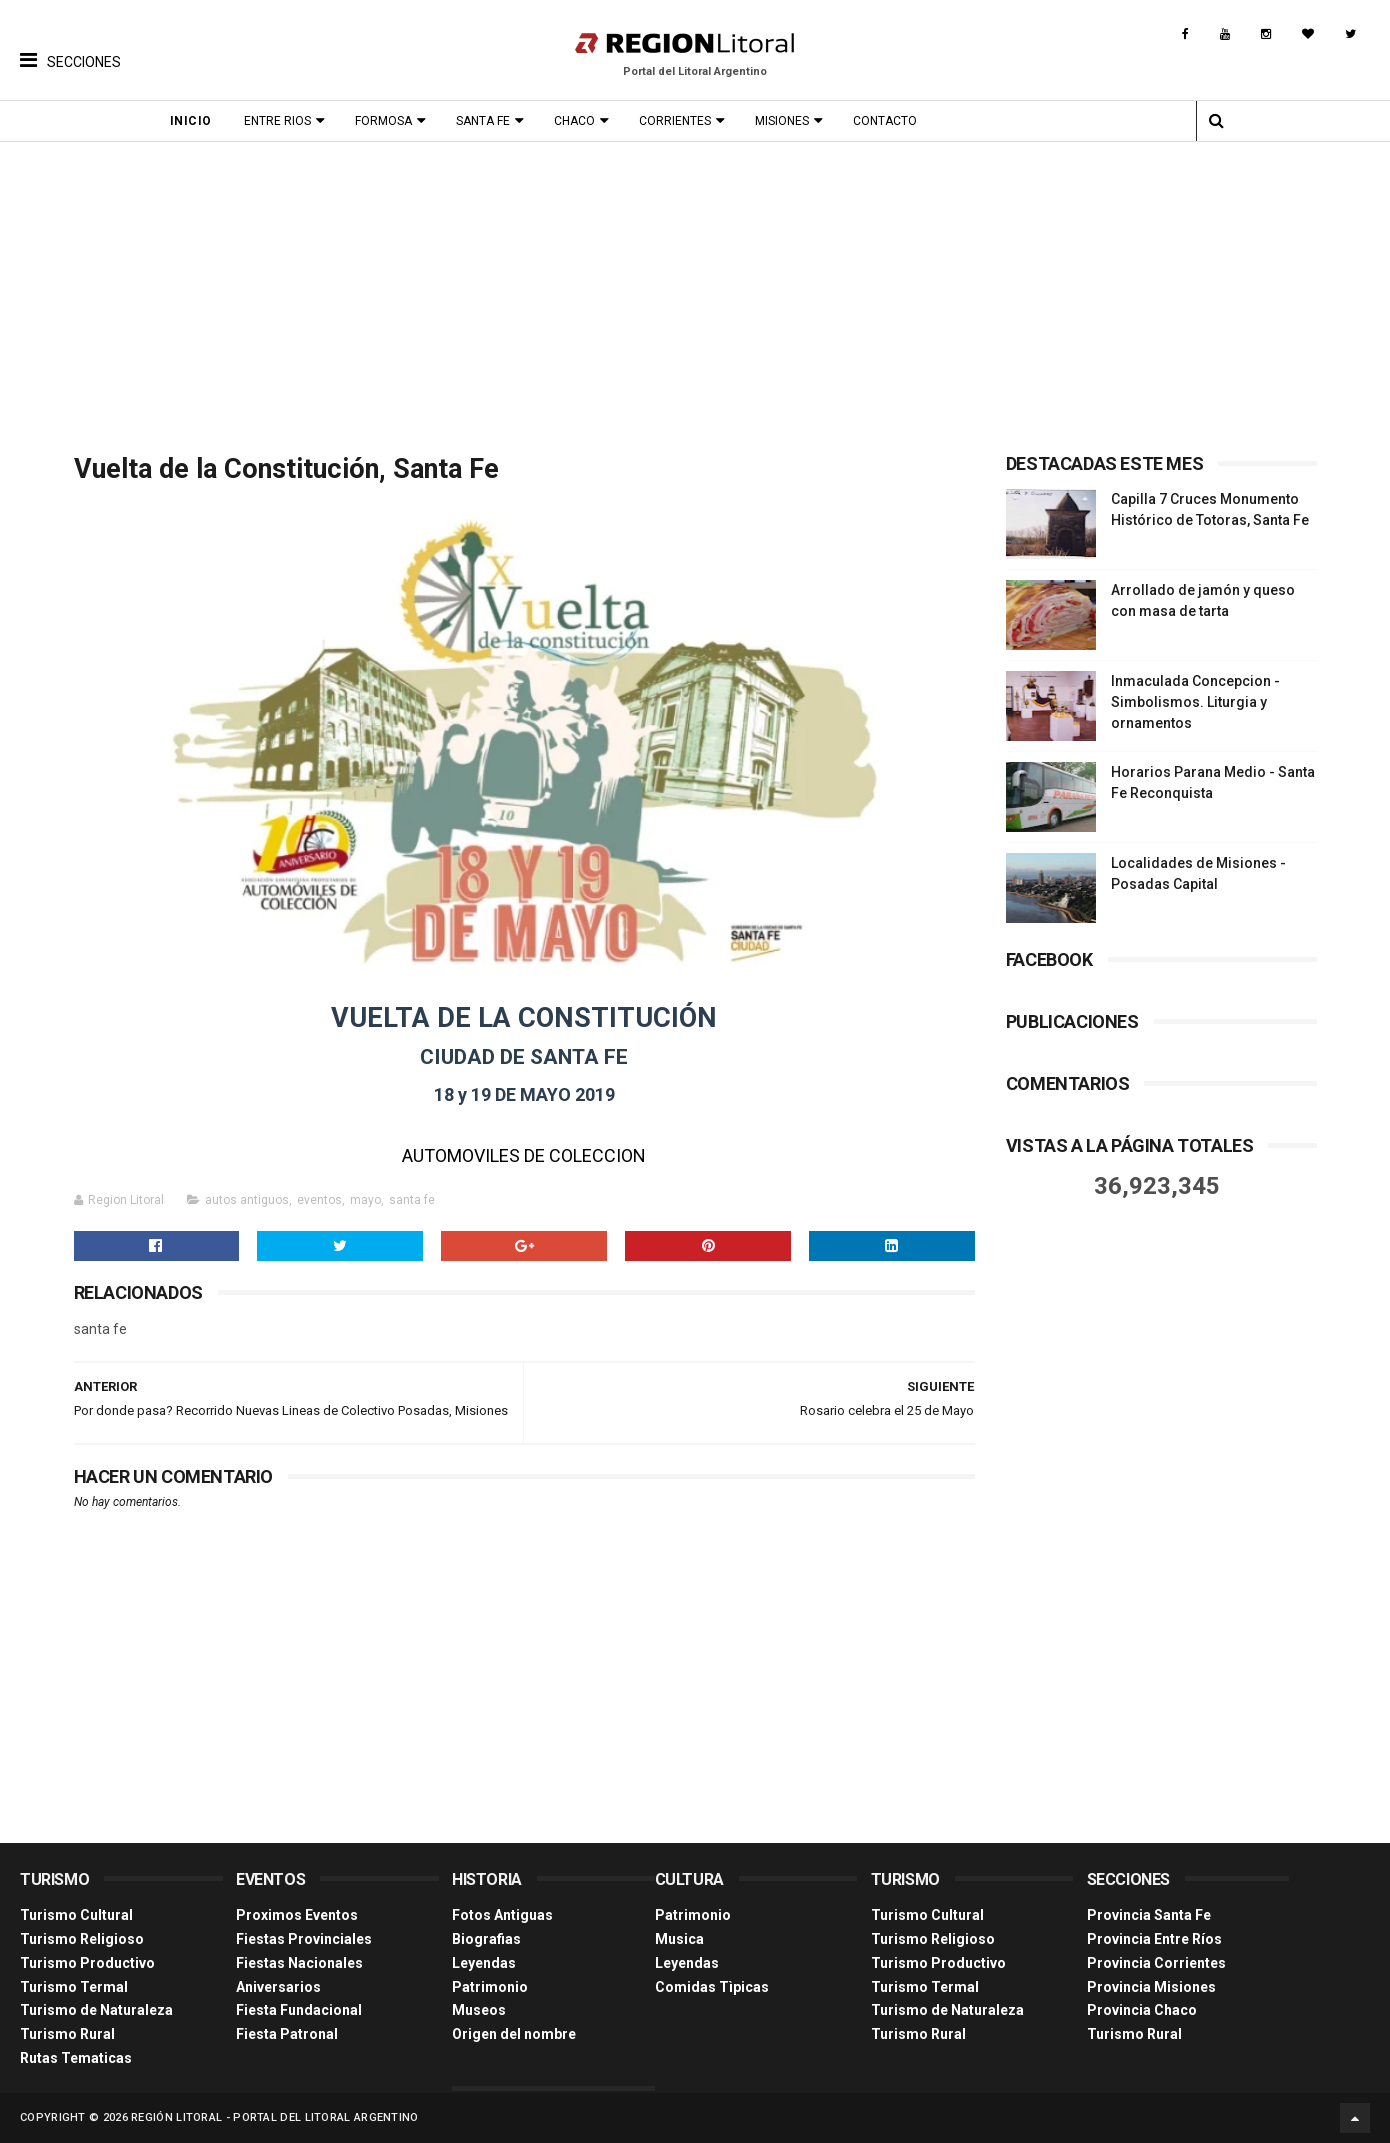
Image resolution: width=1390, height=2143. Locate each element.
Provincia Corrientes (1156, 1963)
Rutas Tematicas (76, 2058)
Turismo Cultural (76, 1915)
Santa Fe (483, 121)
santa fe (412, 1200)
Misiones (782, 121)
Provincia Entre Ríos (1154, 1939)
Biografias (486, 1939)
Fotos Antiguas (502, 1915)
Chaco (574, 121)
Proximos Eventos (297, 1915)
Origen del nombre (514, 2034)
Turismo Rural (67, 2034)
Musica (679, 1939)
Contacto (885, 121)
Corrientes (675, 121)
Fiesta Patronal (287, 2034)
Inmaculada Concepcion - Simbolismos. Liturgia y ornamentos (1195, 702)
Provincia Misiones (1151, 1987)
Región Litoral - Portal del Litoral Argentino (275, 2117)
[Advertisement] (695, 292)
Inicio (191, 121)
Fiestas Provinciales (304, 1939)
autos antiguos (247, 1200)
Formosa (383, 121)
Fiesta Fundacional (299, 2010)
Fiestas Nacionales (299, 1963)
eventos (319, 1200)
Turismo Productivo (87, 1963)
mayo (365, 1200)
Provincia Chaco (1142, 2010)
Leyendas (484, 1963)
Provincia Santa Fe (1149, 1915)
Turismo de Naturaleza (96, 2010)
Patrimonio (490, 1987)
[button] (70, 45)
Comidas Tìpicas (712, 1987)
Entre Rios (277, 121)
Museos (479, 2010)
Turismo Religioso (82, 1939)
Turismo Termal (74, 1987)
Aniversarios (278, 1987)
